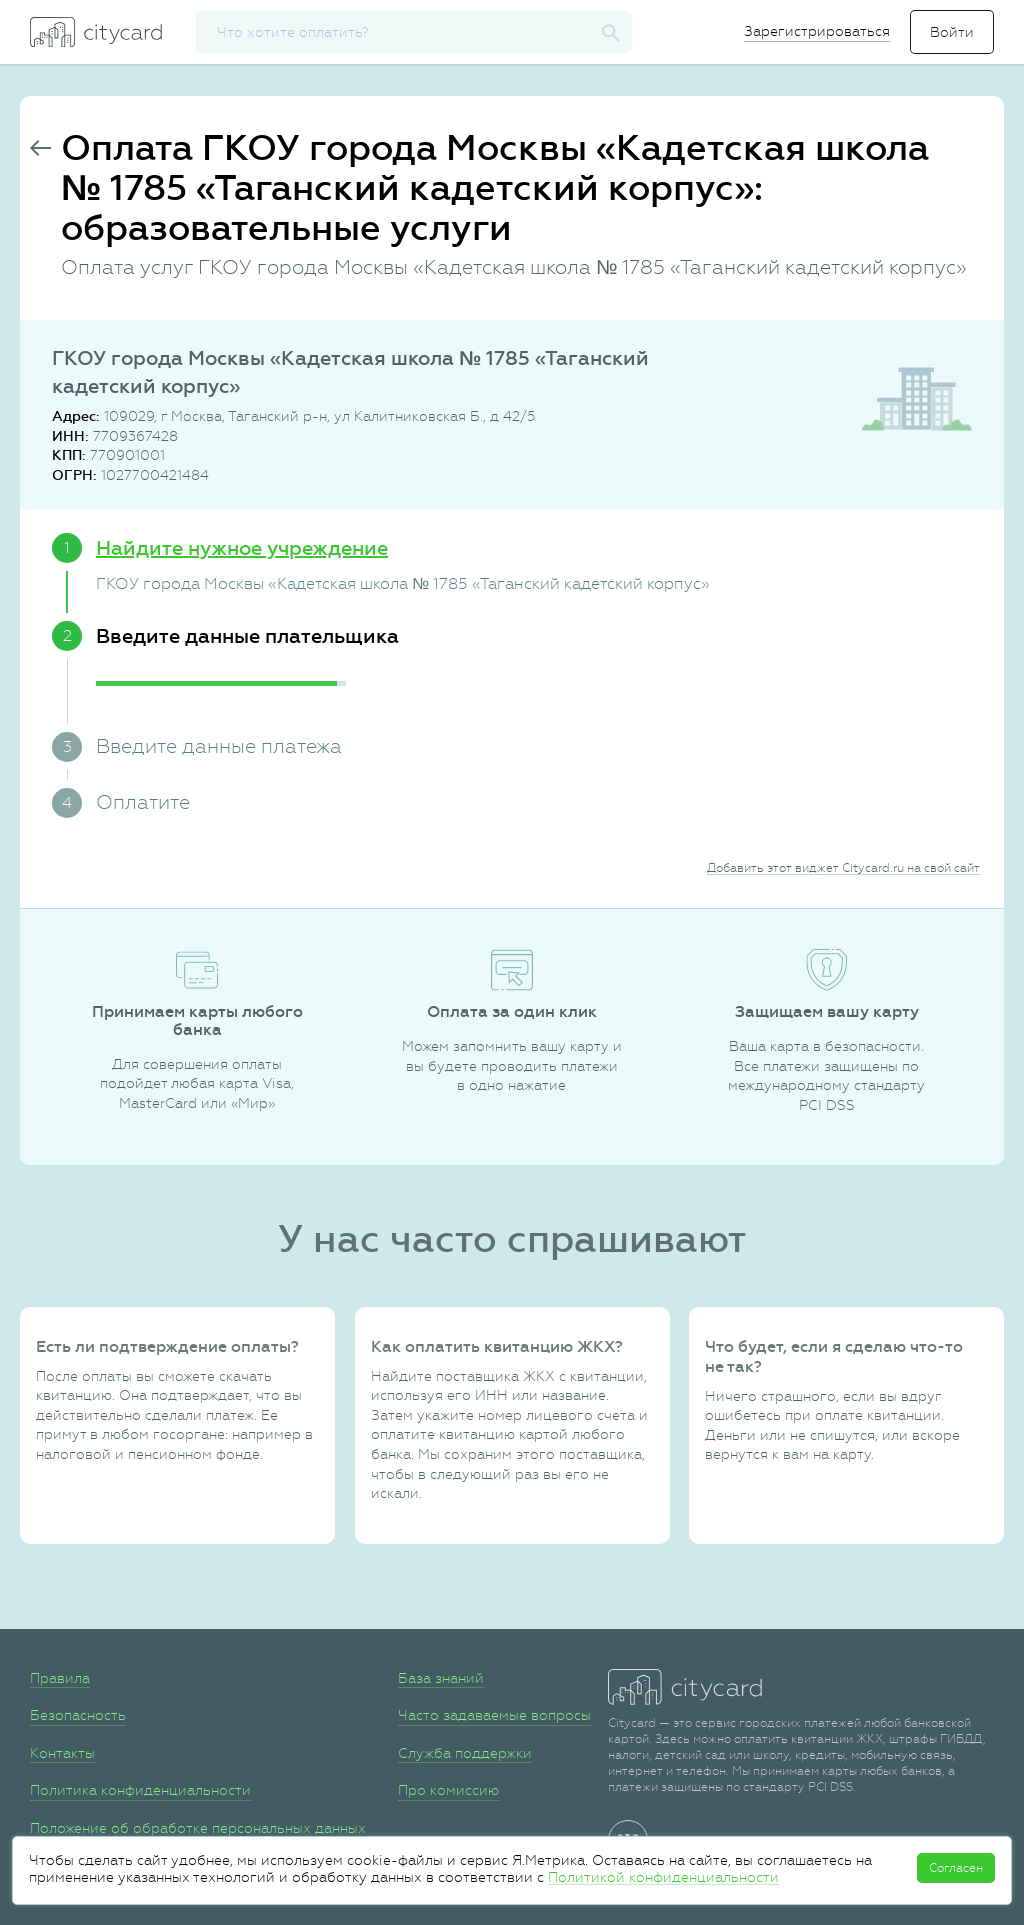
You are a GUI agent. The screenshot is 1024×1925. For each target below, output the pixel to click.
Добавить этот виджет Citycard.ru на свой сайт (843, 868)
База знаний (441, 1678)
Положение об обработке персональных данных (198, 1828)
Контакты (62, 1753)
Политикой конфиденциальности (663, 1877)
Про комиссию (448, 1790)
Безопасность (78, 1715)
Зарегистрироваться (817, 31)
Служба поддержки (465, 1753)
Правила (60, 1678)
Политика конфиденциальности (140, 1790)
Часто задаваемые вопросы (494, 1715)
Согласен (956, 1868)
